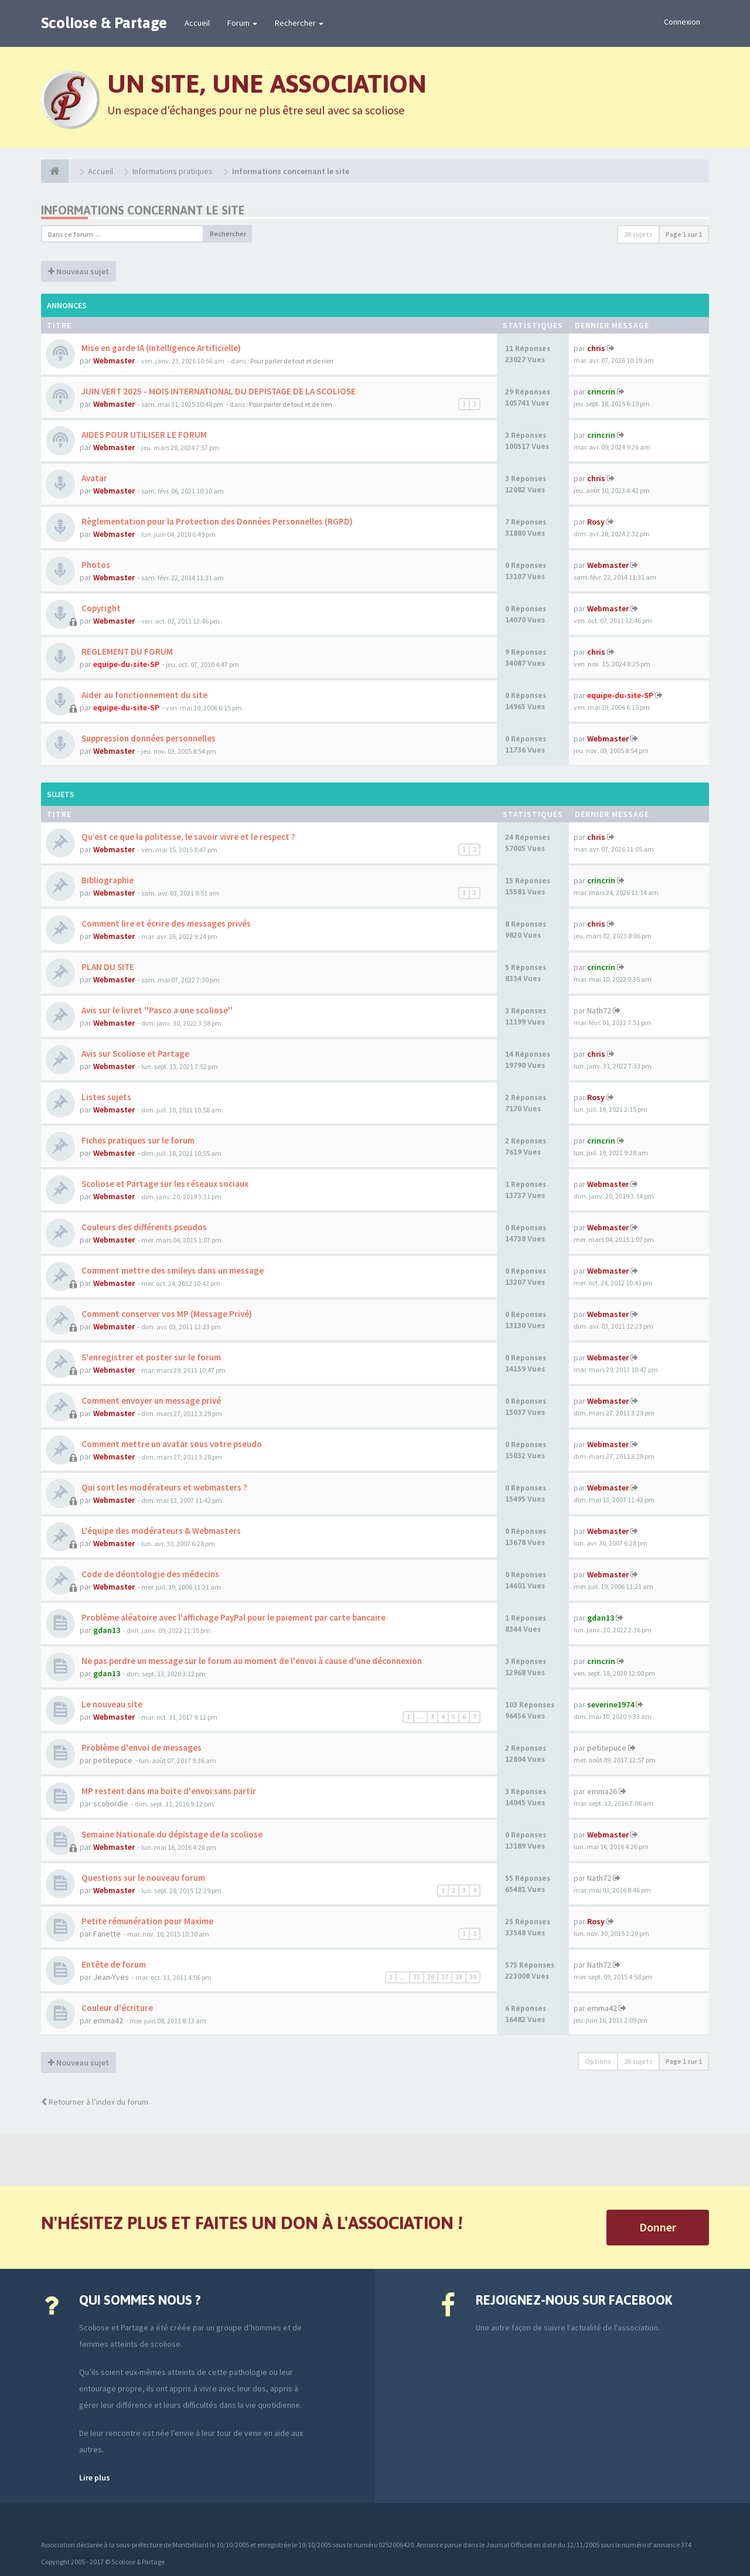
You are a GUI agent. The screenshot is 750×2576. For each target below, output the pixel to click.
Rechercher (299, 23)
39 (472, 1977)
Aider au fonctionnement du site (143, 694)
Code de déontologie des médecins (149, 1574)
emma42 (108, 2020)
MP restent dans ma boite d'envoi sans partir (168, 1790)
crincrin (601, 391)
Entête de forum (113, 1964)
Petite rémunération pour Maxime (146, 1921)
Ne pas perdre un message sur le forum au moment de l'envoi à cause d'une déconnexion (251, 1660)
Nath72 (599, 1010)
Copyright (100, 608)
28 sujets (638, 234)
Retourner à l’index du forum (94, 2102)
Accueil (197, 23)
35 (416, 1977)
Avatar (93, 478)
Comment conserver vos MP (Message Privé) (166, 1313)
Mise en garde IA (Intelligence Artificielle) (160, 347)
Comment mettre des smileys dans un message (172, 1270)
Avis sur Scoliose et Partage (134, 1053)
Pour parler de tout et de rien (291, 360)
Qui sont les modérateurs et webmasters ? (163, 1487)
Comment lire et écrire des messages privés (165, 923)
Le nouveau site (111, 1704)
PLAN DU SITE (107, 966)
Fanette (107, 1933)
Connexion (682, 21)
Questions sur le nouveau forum (142, 1877)
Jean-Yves (111, 1977)
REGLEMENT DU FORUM (126, 651)
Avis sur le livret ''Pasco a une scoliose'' (156, 1010)
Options (598, 2061)
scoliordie (110, 1803)
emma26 (602, 1791)
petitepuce (112, 1760)
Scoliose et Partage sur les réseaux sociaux (164, 1183)
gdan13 (106, 1630)
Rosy (596, 521)
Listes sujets (105, 1096)
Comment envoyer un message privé (150, 1400)
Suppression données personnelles (148, 738)
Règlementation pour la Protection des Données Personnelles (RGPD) (216, 521)
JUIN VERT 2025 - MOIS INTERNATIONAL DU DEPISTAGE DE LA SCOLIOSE (218, 391)
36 (430, 1977)
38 (458, 1977)
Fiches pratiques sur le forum (137, 1140)
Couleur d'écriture (116, 2007)
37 (444, 1977)
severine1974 (610, 1704)
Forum (242, 23)
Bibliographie (107, 880)
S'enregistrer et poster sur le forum (150, 1357)
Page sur (684, 234)
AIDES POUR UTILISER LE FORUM (143, 434)
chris (596, 348)
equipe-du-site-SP (126, 664)
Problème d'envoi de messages (141, 1747)
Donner (657, 2227)
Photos (95, 564)
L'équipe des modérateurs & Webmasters (160, 1530)
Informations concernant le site (143, 210)
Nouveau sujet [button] (78, 271)
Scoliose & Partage (104, 23)
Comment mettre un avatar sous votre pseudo (171, 1443)
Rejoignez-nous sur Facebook (574, 2300)
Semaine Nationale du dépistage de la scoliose (171, 1834)
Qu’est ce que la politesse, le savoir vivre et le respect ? (187, 836)
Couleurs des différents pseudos (143, 1227)
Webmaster (114, 360)
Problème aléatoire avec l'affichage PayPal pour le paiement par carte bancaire (233, 1617)
